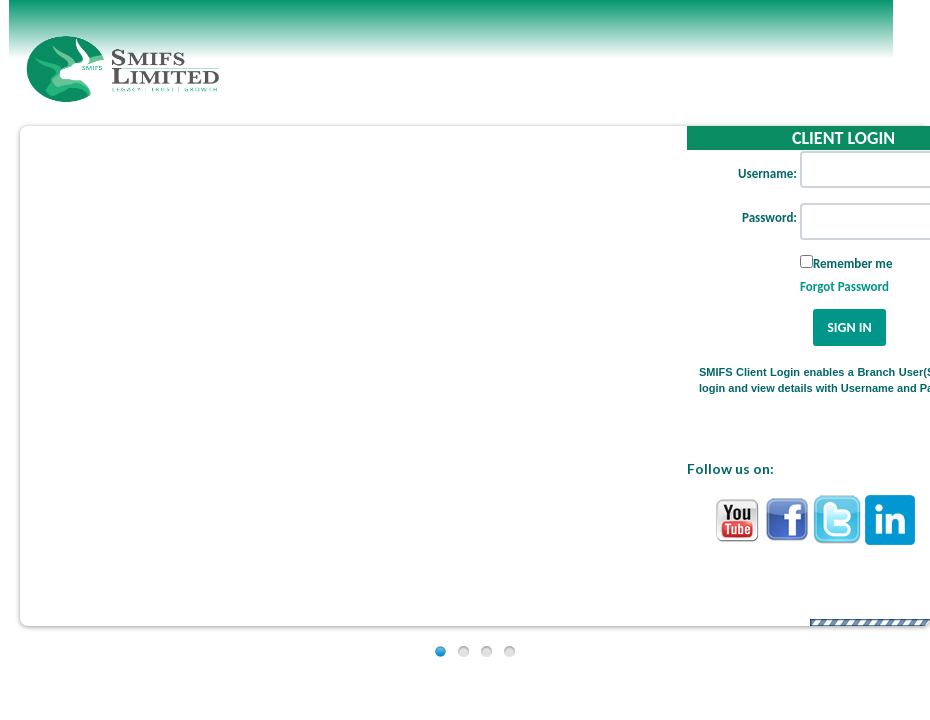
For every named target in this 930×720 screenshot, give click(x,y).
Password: (769, 217)
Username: (767, 173)
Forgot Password (844, 286)
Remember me (853, 263)
